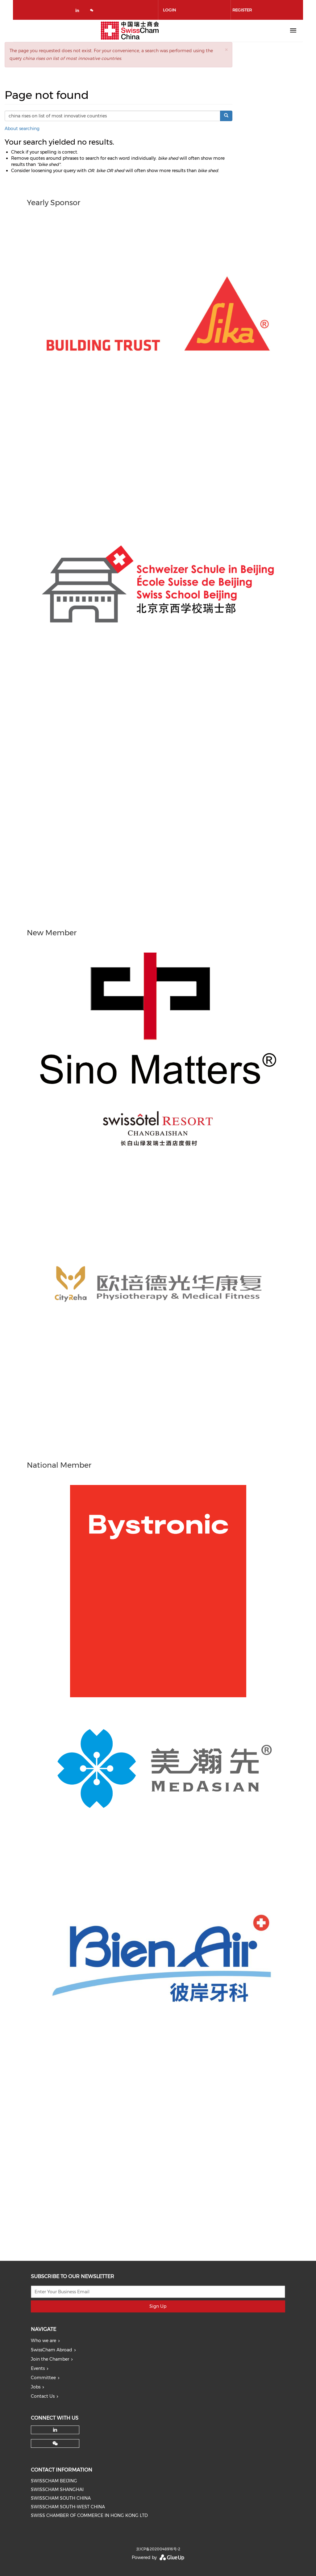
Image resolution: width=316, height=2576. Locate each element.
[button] (226, 49)
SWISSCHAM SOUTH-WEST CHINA (68, 2507)
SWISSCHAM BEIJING (54, 2481)
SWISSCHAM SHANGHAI (57, 2489)
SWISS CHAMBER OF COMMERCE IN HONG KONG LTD (89, 2515)
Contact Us (43, 2396)
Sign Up (157, 2306)
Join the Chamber (50, 2359)
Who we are (43, 2340)
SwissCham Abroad (51, 2350)
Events (38, 2368)
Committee (43, 2377)
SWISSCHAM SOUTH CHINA (61, 2498)
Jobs (35, 2387)
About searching (22, 128)
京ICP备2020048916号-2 (158, 2549)
